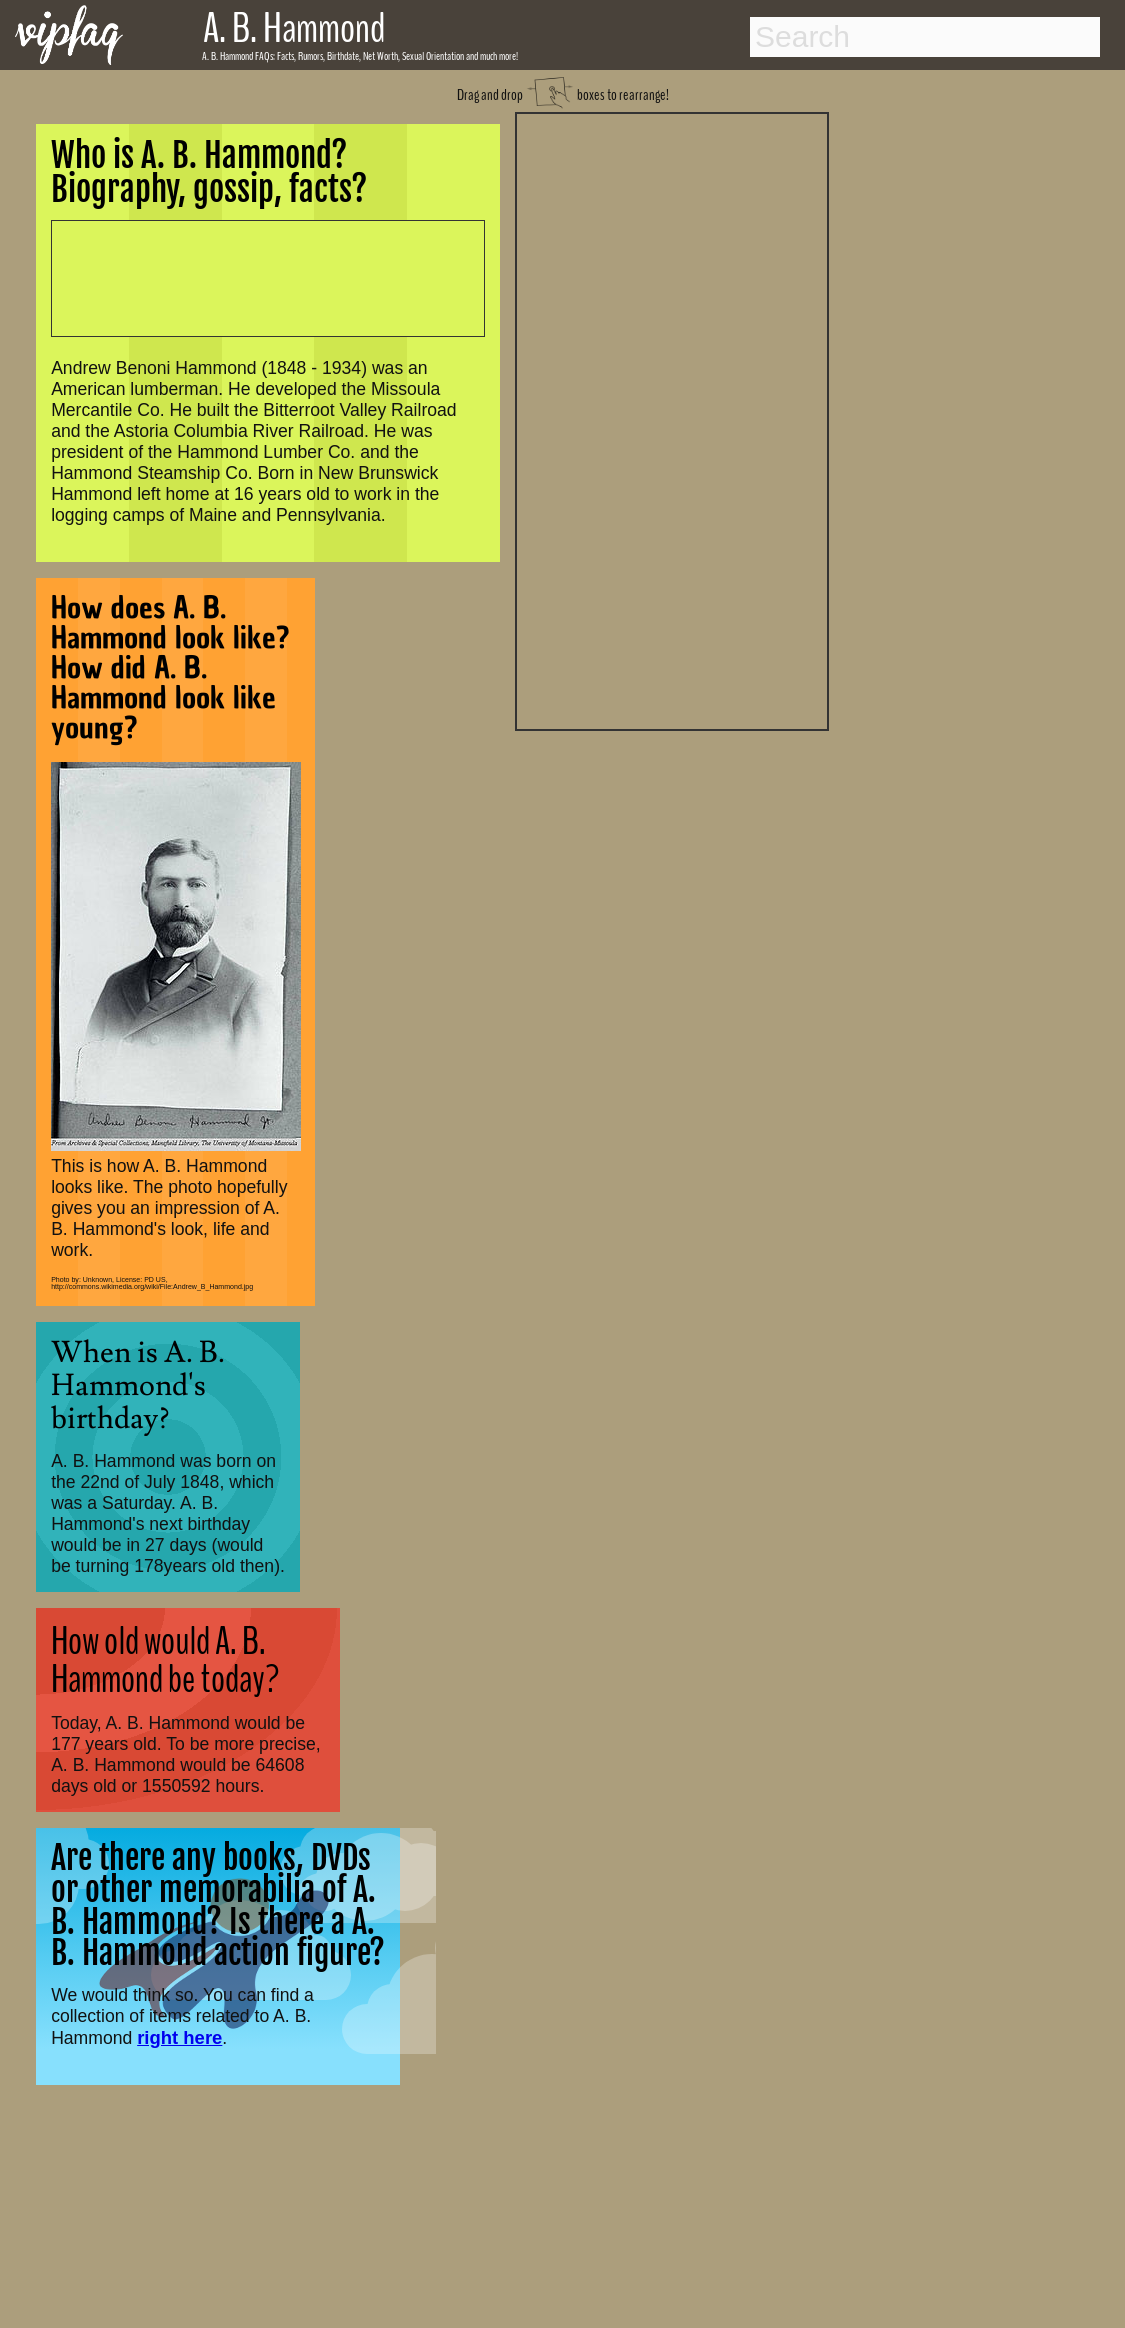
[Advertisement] (672, 419)
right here (179, 2037)
